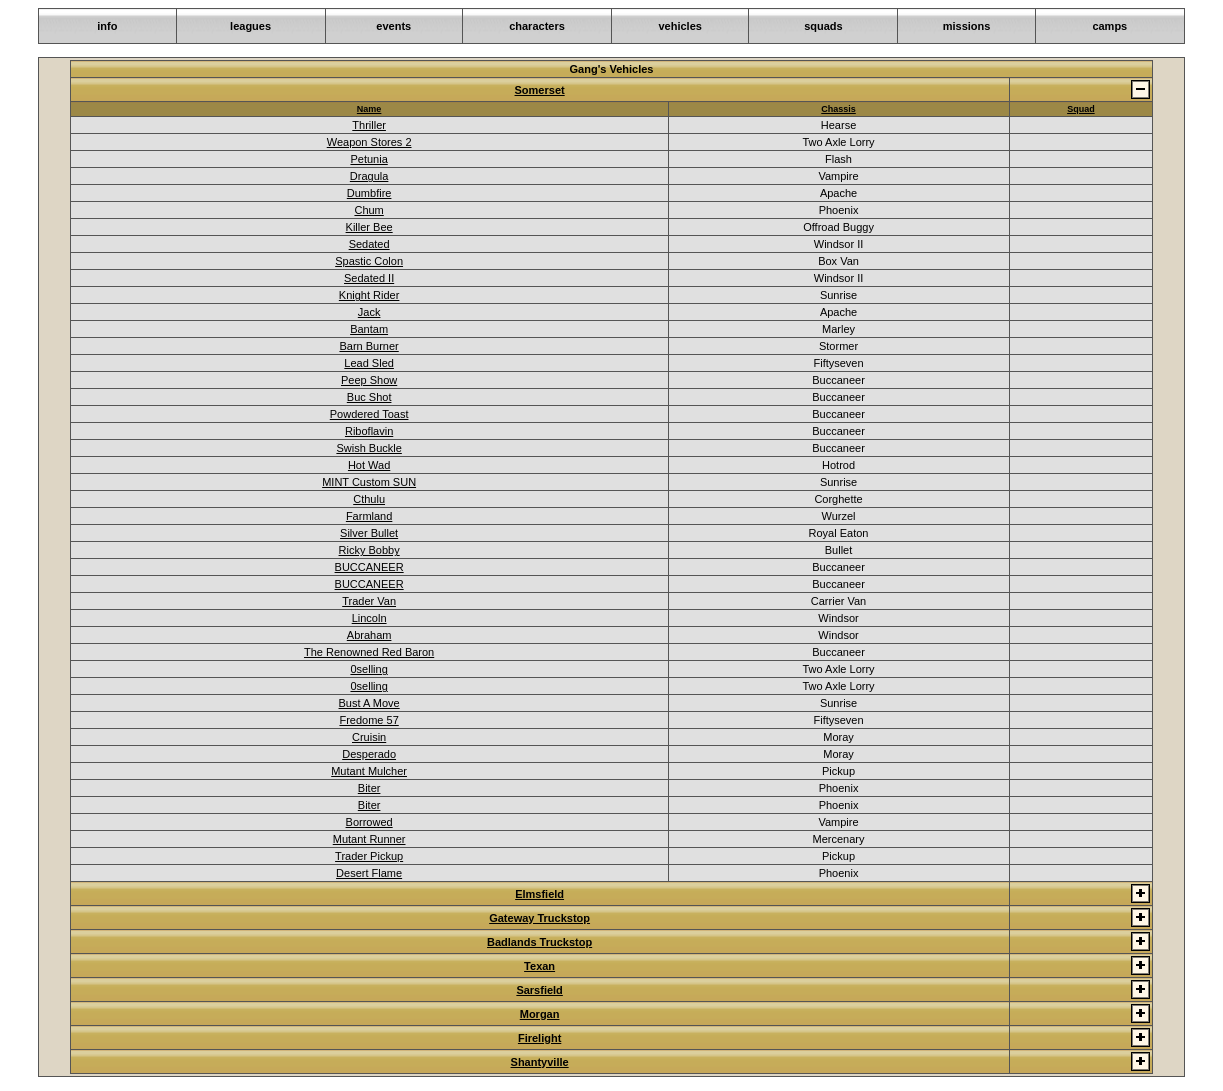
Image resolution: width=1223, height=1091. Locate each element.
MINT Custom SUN (369, 482)
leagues (250, 26)
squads (823, 26)
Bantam (369, 329)
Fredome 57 (368, 720)
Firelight (539, 1038)
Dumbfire (369, 193)
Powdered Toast (369, 414)
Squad (1081, 109)
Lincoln (369, 618)
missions (967, 26)
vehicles (679, 26)
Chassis (838, 109)
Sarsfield (539, 990)
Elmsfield (539, 894)
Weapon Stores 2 (369, 142)
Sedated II (369, 278)
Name (369, 109)
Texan (539, 966)
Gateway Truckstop (539, 918)
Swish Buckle (368, 448)
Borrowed (369, 822)
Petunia (368, 159)
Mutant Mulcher (369, 771)
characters (537, 26)
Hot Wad (369, 465)
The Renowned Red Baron (369, 652)
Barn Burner (368, 346)
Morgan (540, 1014)
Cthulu (369, 499)
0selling (368, 669)
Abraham (369, 635)
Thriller (369, 125)
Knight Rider (369, 295)
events (393, 26)
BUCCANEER (369, 567)
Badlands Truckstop (539, 942)
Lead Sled (369, 363)
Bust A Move (369, 703)
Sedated (369, 244)
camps (1109, 26)
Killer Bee (369, 227)
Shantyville (540, 1062)
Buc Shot (369, 397)
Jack (369, 312)
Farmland (369, 516)
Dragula (369, 176)
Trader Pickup (369, 856)
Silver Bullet (369, 533)
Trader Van (369, 601)
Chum (368, 210)
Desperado (369, 754)
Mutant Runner (369, 839)
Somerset (540, 90)
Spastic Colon (369, 261)
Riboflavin (369, 431)
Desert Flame (369, 873)
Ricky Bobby (369, 550)
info (107, 26)
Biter (369, 788)
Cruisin (369, 737)
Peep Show (369, 380)
